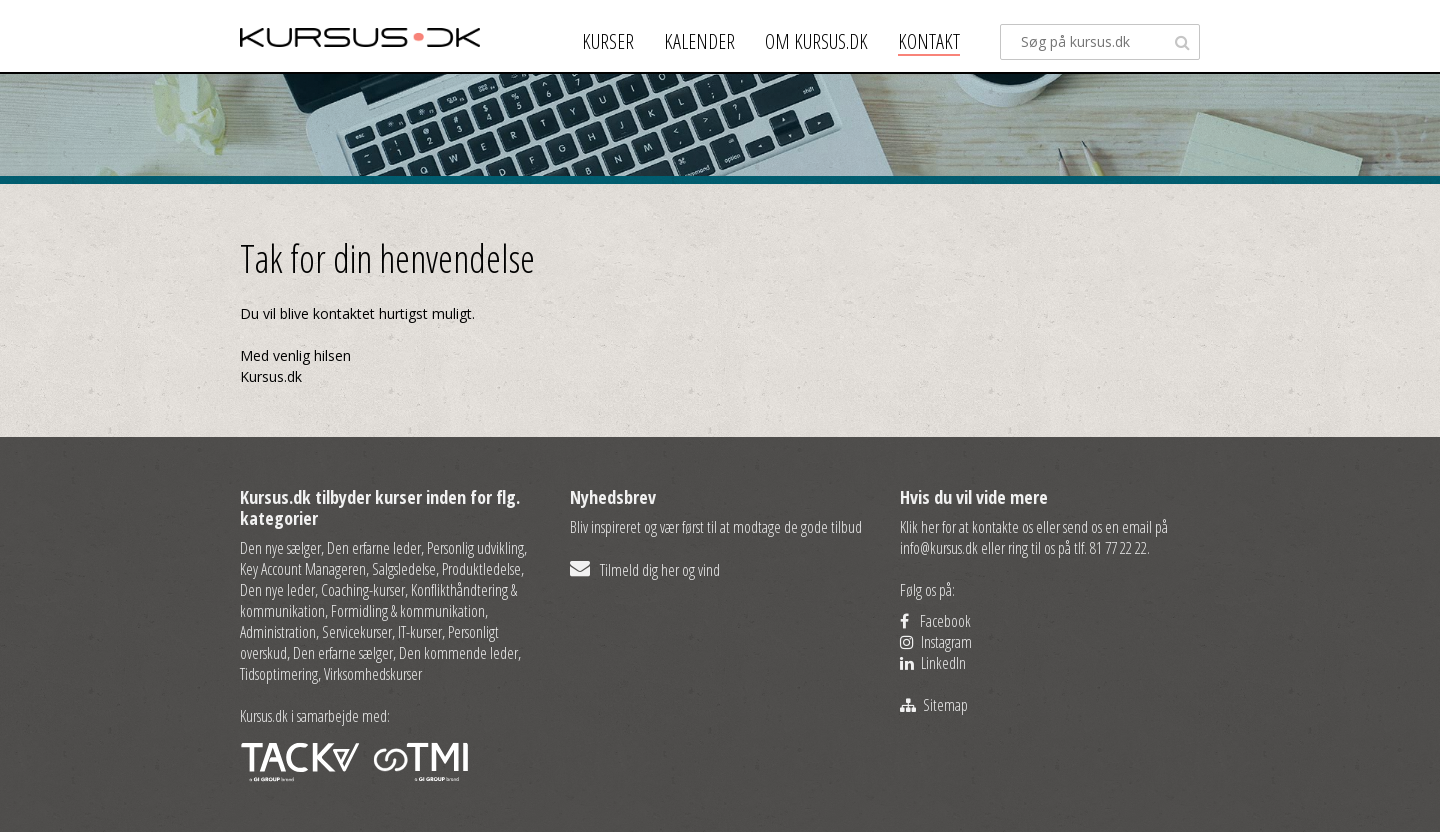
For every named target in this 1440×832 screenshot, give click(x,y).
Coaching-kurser (363, 590)
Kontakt (929, 41)
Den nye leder (277, 590)
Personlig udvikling (475, 548)
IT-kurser (420, 632)
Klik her (919, 527)
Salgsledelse (404, 569)
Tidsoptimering (279, 674)
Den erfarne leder (374, 548)
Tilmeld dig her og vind (645, 570)
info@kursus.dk (939, 548)
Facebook (935, 621)
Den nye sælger (280, 548)
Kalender (699, 41)
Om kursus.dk (816, 41)
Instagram (936, 642)
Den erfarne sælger (343, 653)
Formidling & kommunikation (408, 611)
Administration (278, 632)
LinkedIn (933, 663)
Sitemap (934, 705)
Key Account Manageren (303, 569)
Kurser (608, 41)
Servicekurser (357, 632)
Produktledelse (481, 569)
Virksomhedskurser (373, 674)
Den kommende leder (458, 653)
